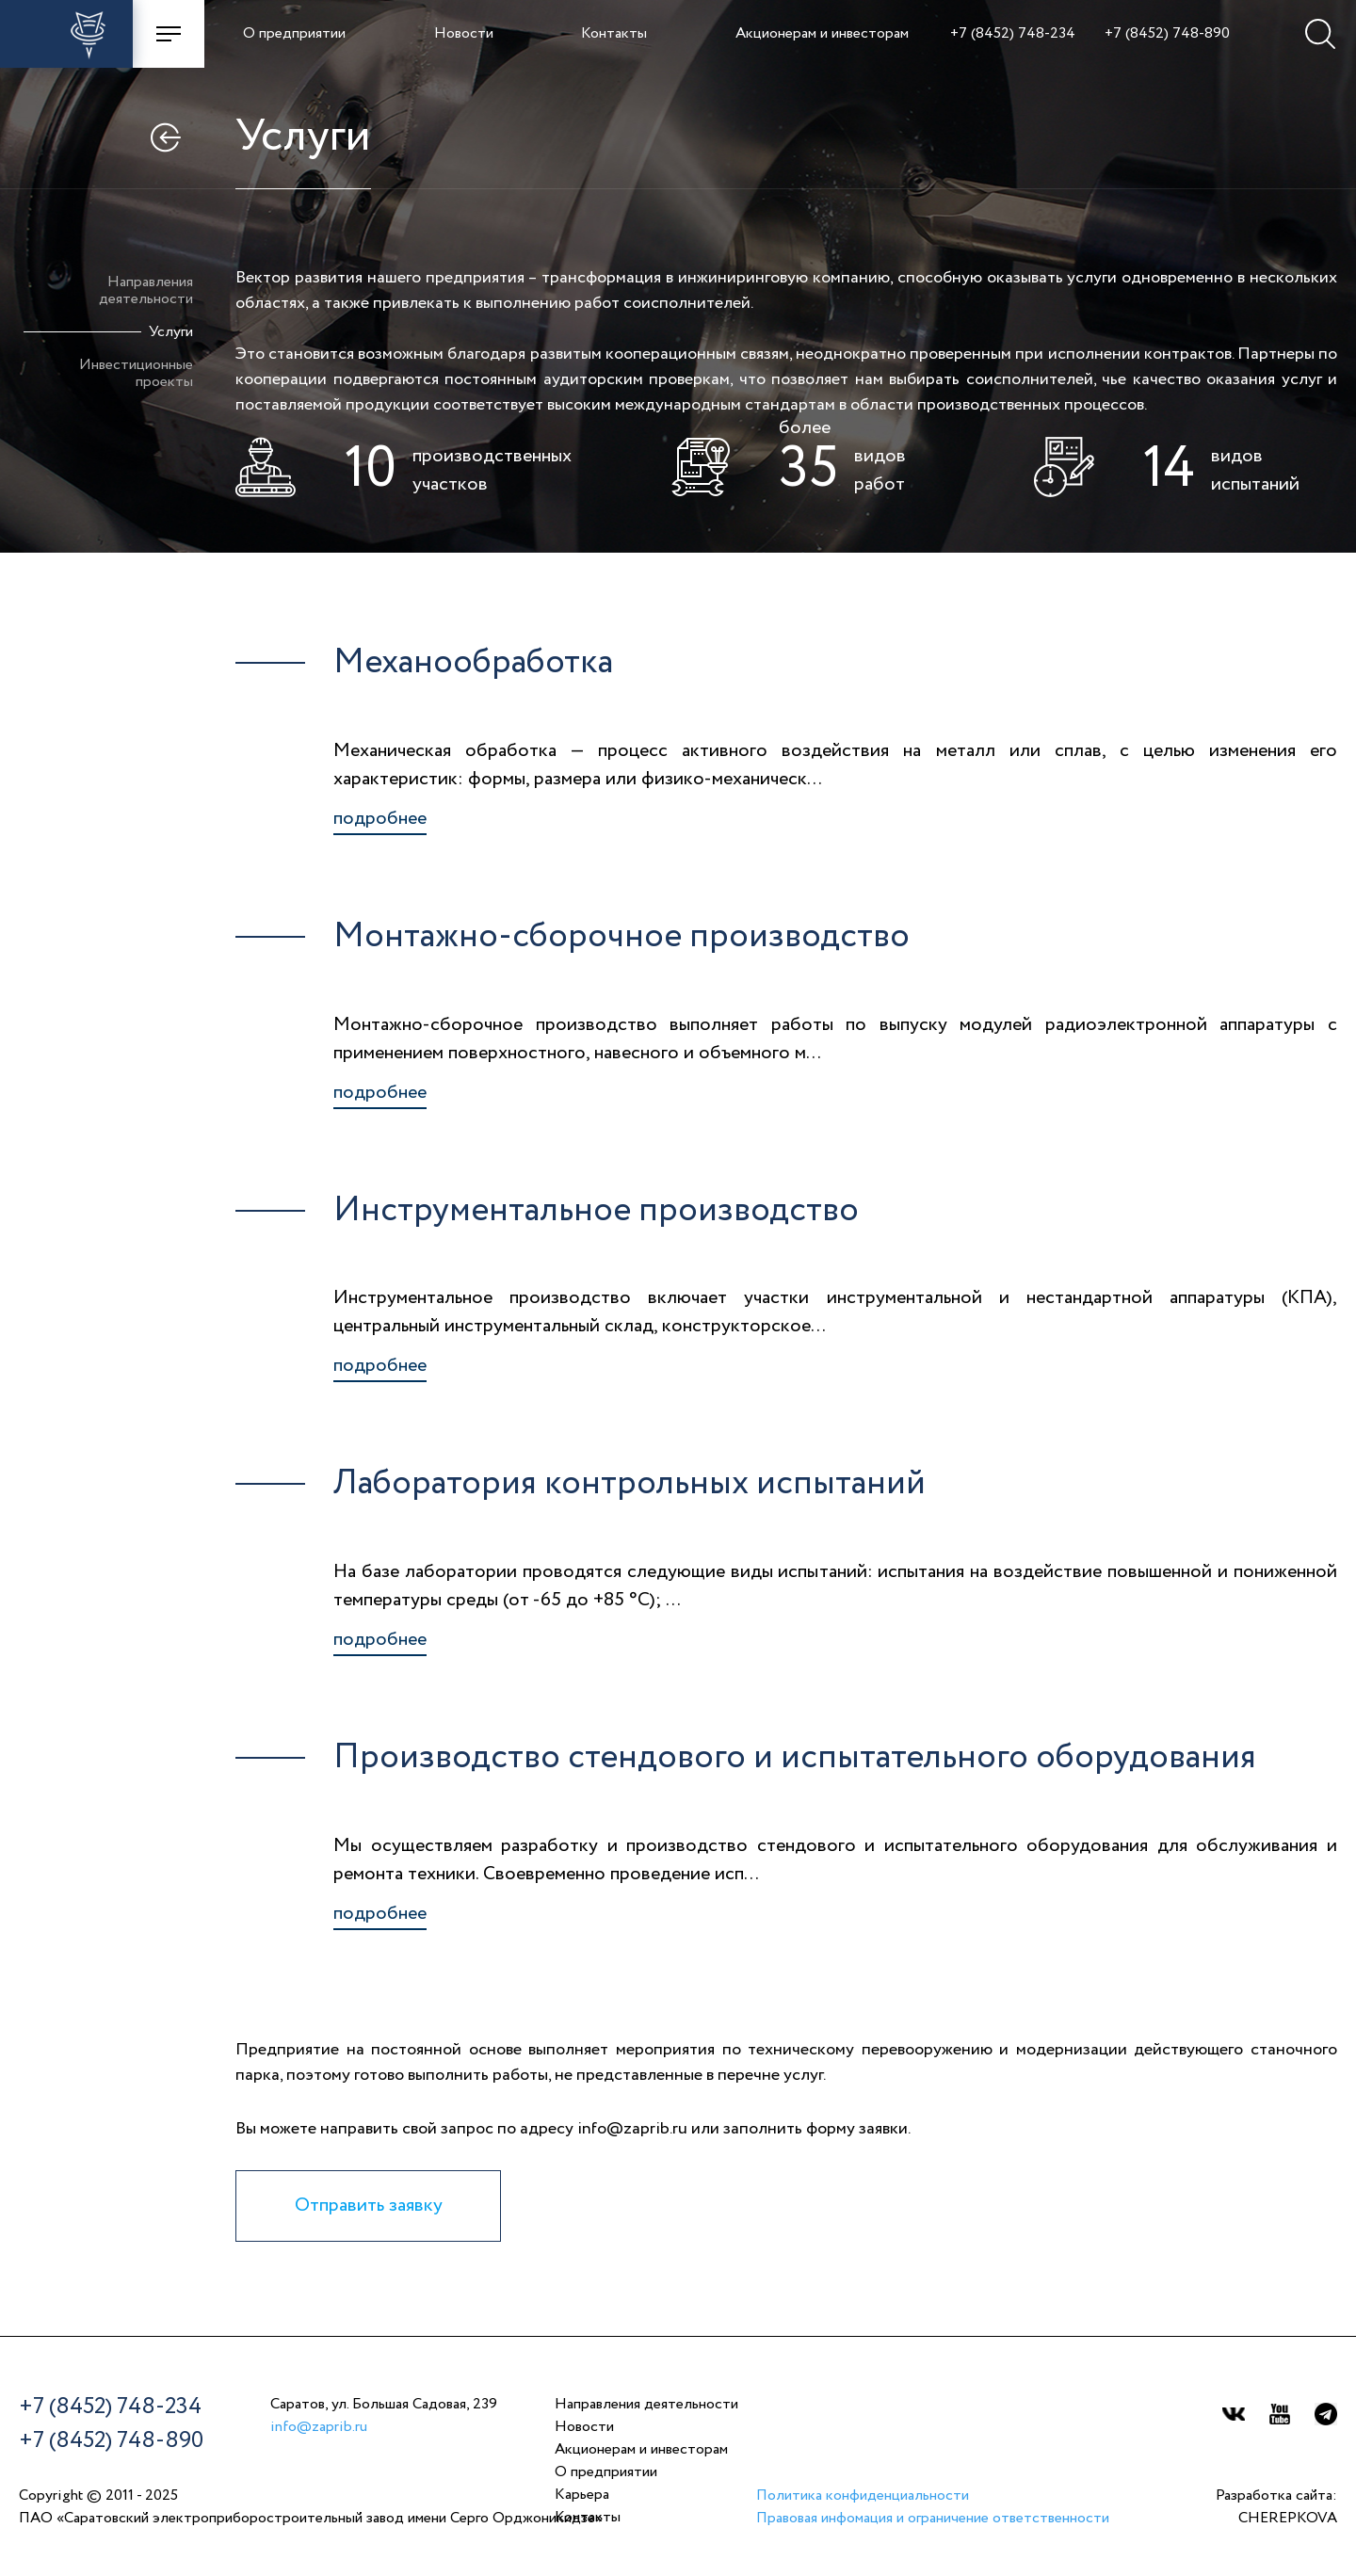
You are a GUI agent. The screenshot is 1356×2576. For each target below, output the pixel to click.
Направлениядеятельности (146, 291)
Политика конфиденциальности (862, 2496)
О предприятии (294, 33)
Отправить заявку (369, 2206)
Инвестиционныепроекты (136, 374)
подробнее (380, 819)
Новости (463, 33)
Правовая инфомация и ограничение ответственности (932, 2518)
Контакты (614, 33)
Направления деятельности (646, 2404)
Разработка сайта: (1276, 2509)
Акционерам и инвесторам (822, 33)
